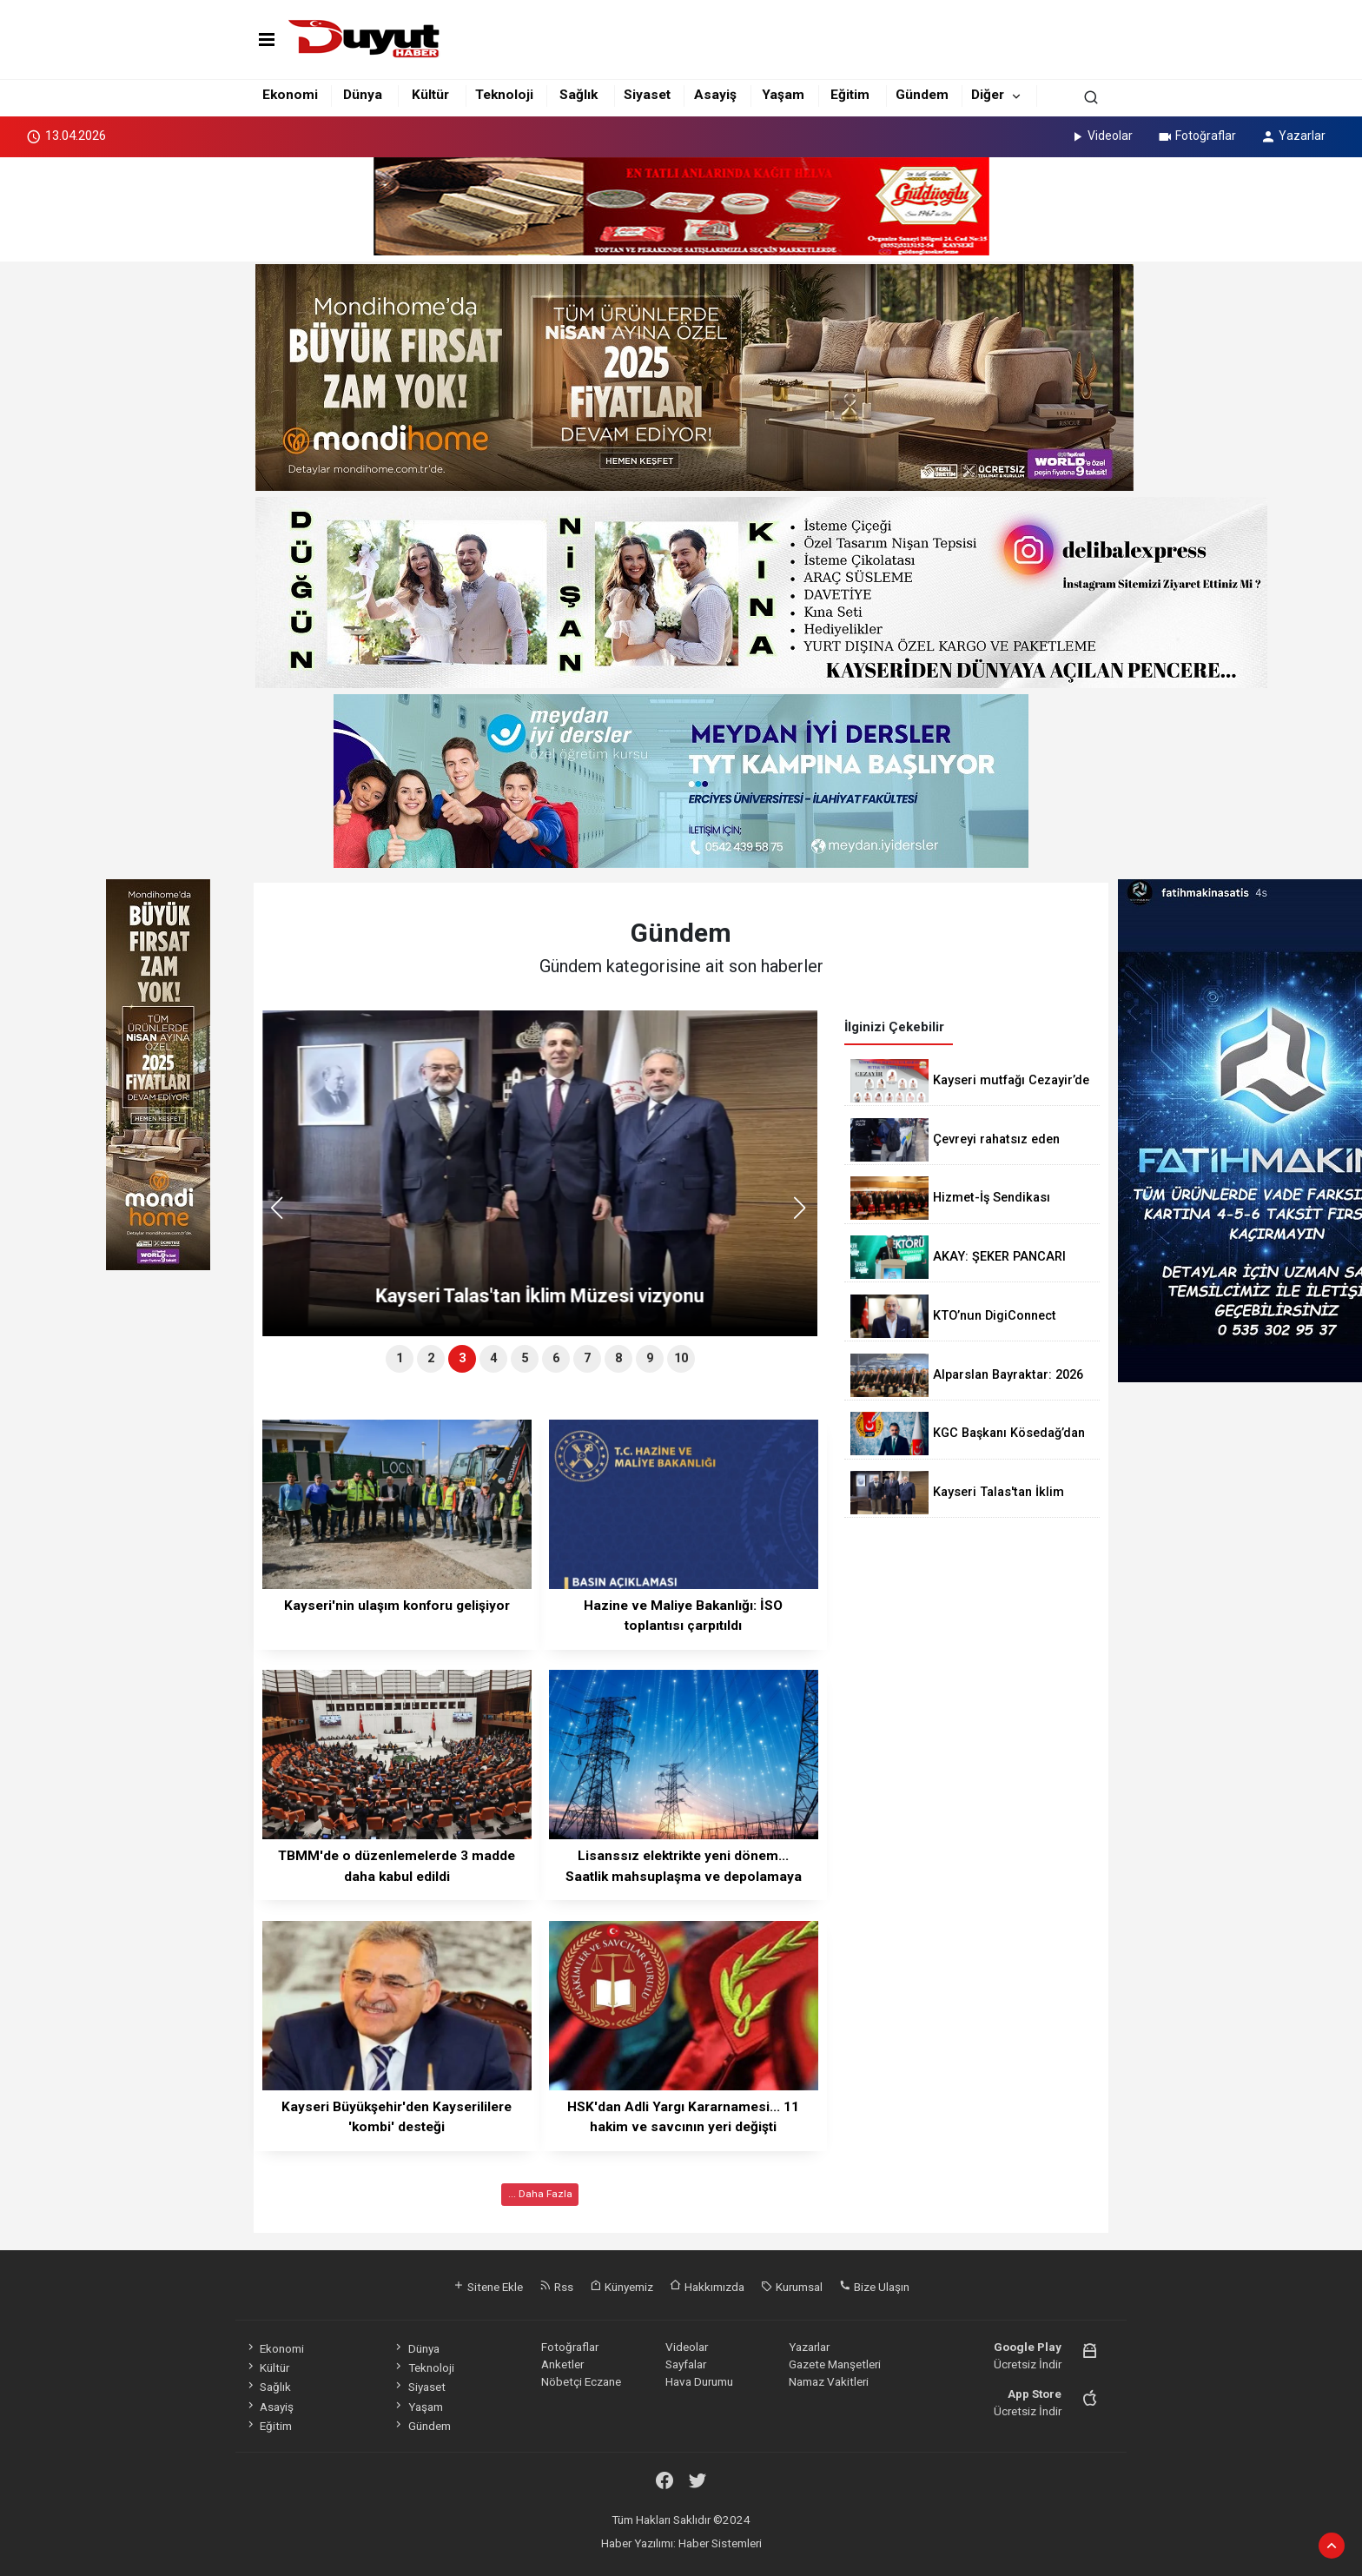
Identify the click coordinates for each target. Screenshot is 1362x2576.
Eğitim (849, 95)
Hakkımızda (707, 2287)
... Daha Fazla (540, 2194)
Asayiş (715, 95)
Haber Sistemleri (720, 2543)
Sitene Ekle (488, 2287)
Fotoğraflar (1196, 135)
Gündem (922, 95)
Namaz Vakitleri (829, 2381)
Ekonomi (290, 95)
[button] (805, 1215)
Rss (556, 2287)
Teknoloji (504, 95)
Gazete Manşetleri (835, 2364)
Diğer (987, 95)
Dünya (362, 95)
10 (681, 1358)
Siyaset (647, 95)
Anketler (562, 2364)
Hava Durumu (699, 2381)
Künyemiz (621, 2287)
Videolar (1101, 135)
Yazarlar (1293, 135)
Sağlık (578, 95)
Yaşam (783, 95)
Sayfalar (685, 2364)
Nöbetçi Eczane (581, 2381)
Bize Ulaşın (874, 2287)
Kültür (430, 95)
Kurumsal (792, 2287)
